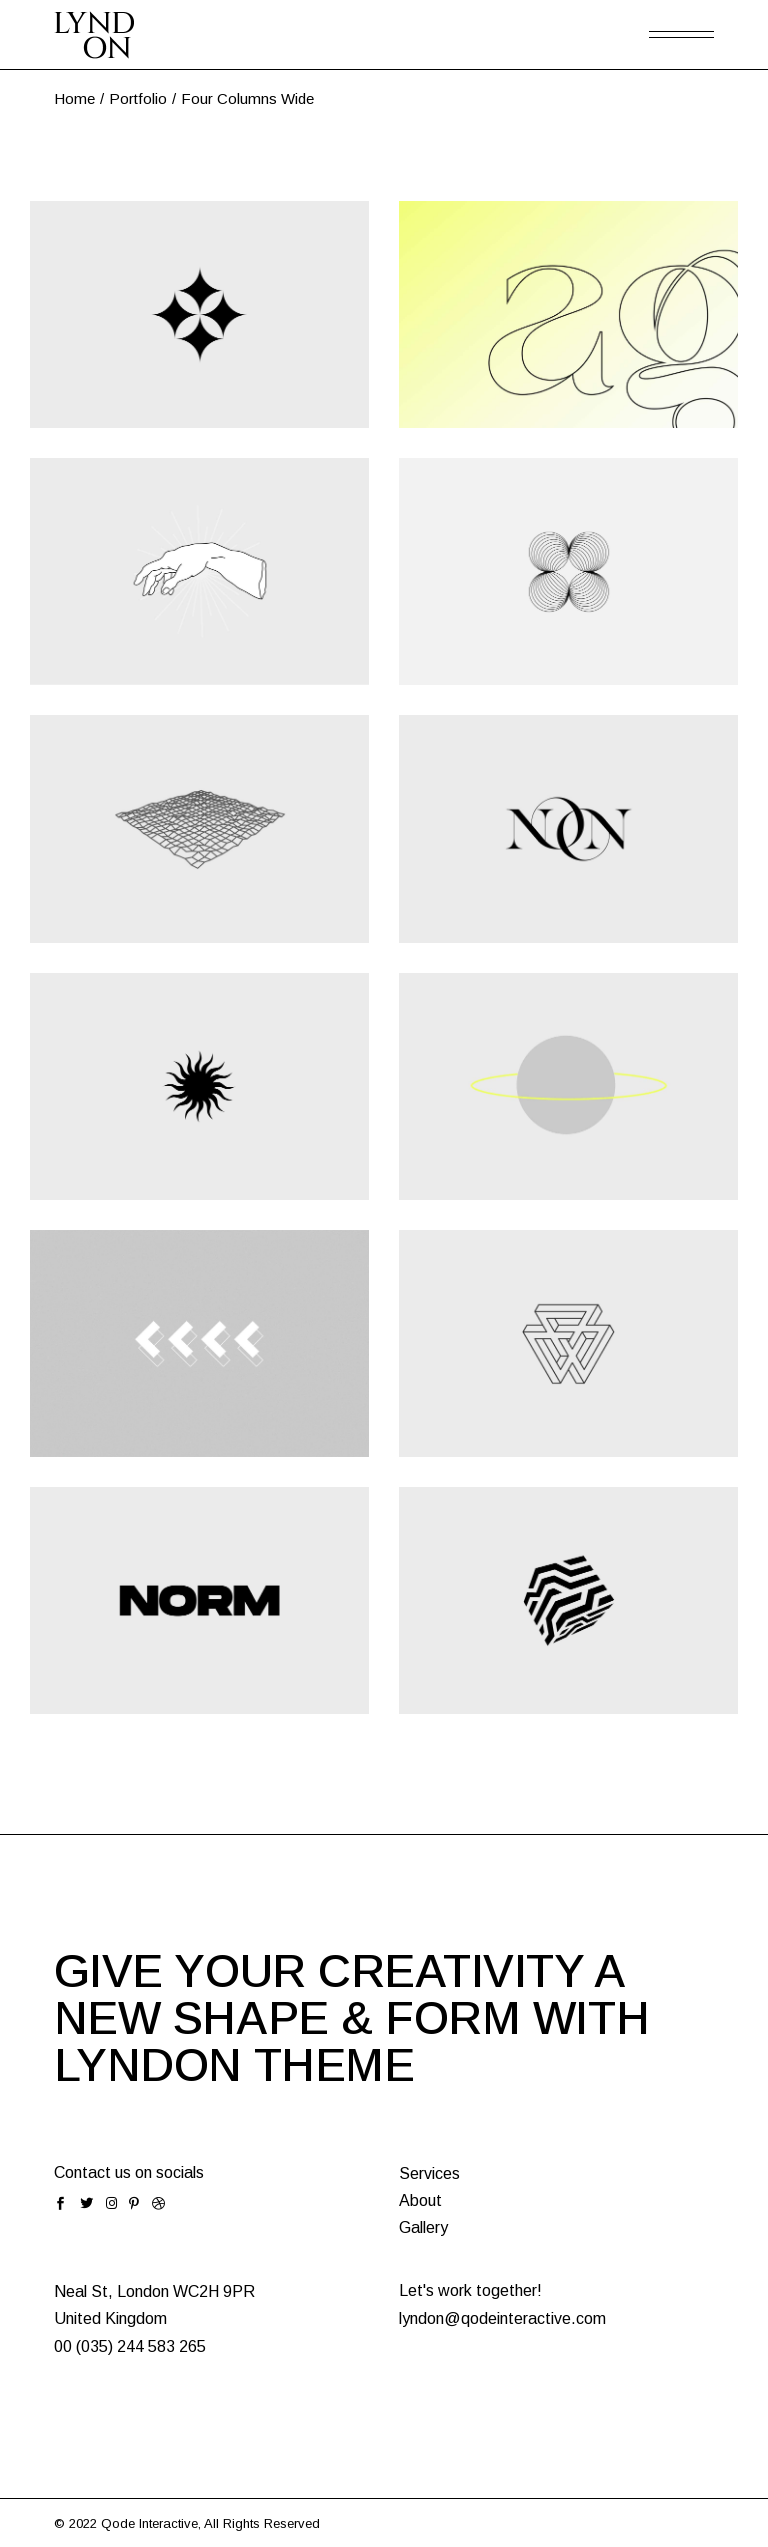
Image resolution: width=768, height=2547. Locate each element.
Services (429, 2173)
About (420, 2200)
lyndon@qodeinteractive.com (502, 2318)
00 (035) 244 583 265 (130, 2346)
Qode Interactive (149, 2523)
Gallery (423, 2227)
